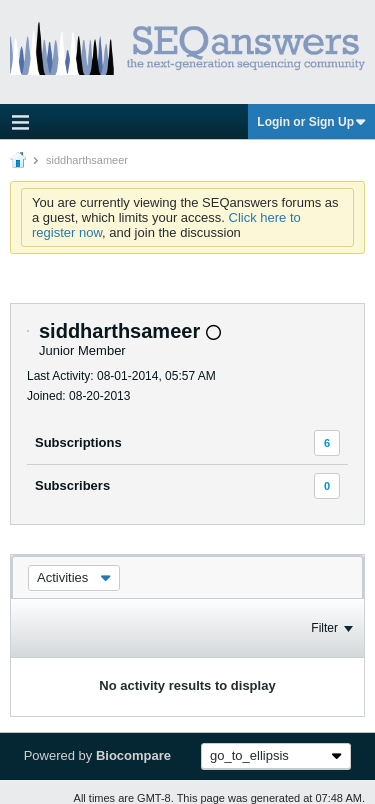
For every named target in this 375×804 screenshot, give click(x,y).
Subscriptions (78, 442)
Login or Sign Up (311, 122)
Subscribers (72, 485)
